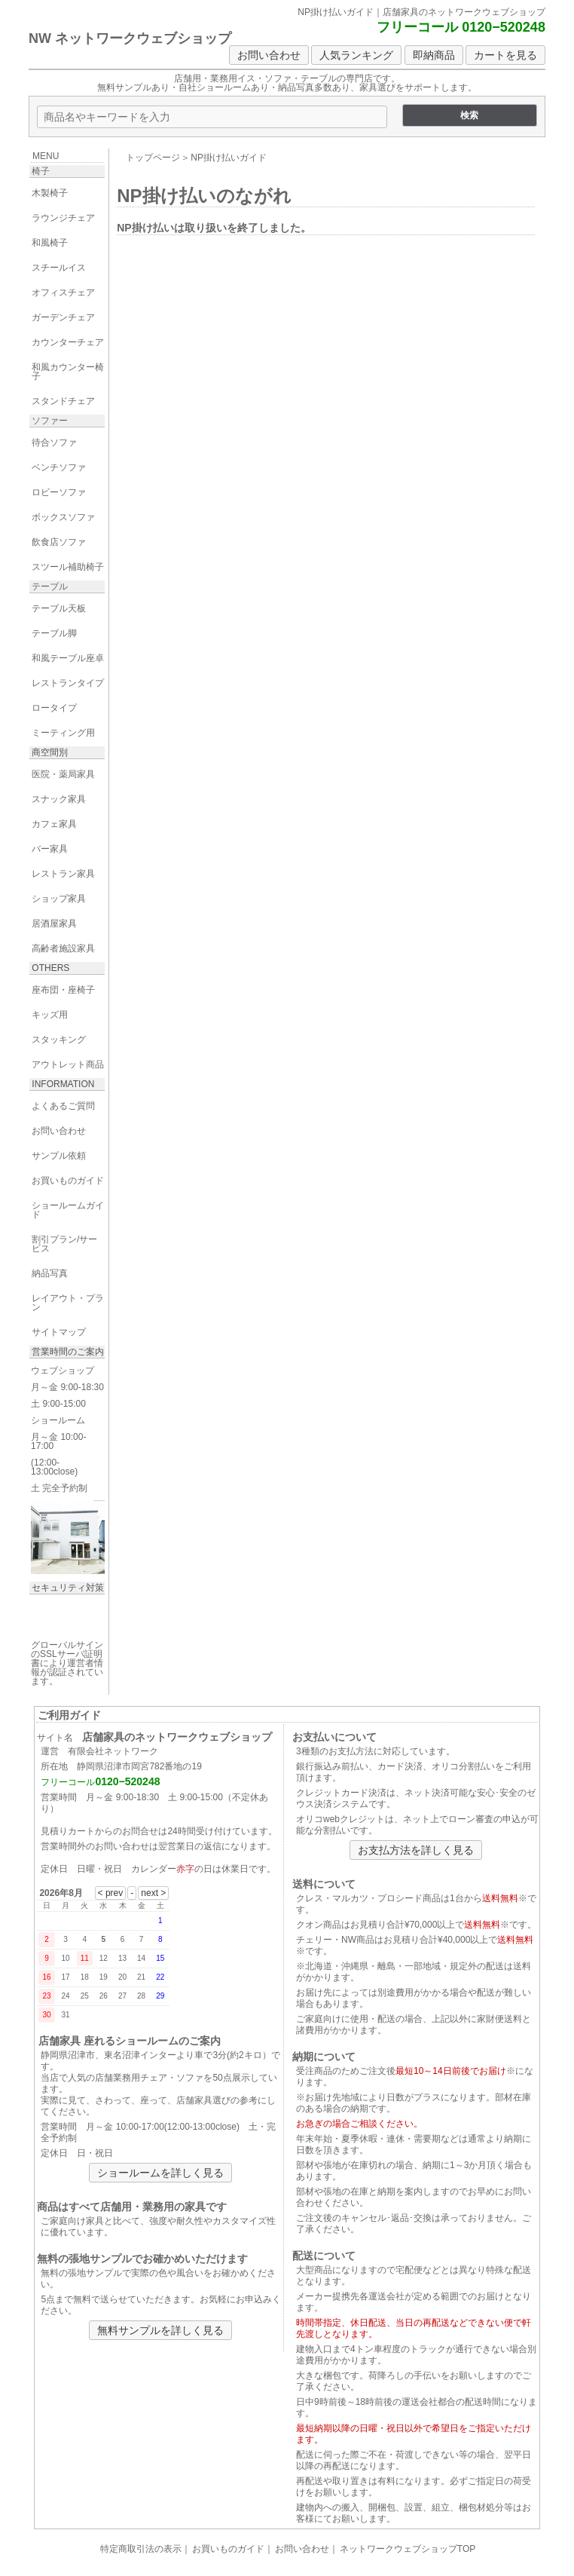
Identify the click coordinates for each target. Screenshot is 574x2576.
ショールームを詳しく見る (160, 2173)
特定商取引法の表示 (141, 2549)
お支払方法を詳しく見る (416, 1850)
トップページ (153, 157)
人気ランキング (356, 55)
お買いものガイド (228, 2549)
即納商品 (434, 55)
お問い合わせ (269, 55)
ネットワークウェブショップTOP (407, 2549)
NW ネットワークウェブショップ (130, 38)
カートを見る (505, 55)
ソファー (50, 420)
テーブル (50, 586)
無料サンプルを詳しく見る (160, 2330)
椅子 (41, 171)
